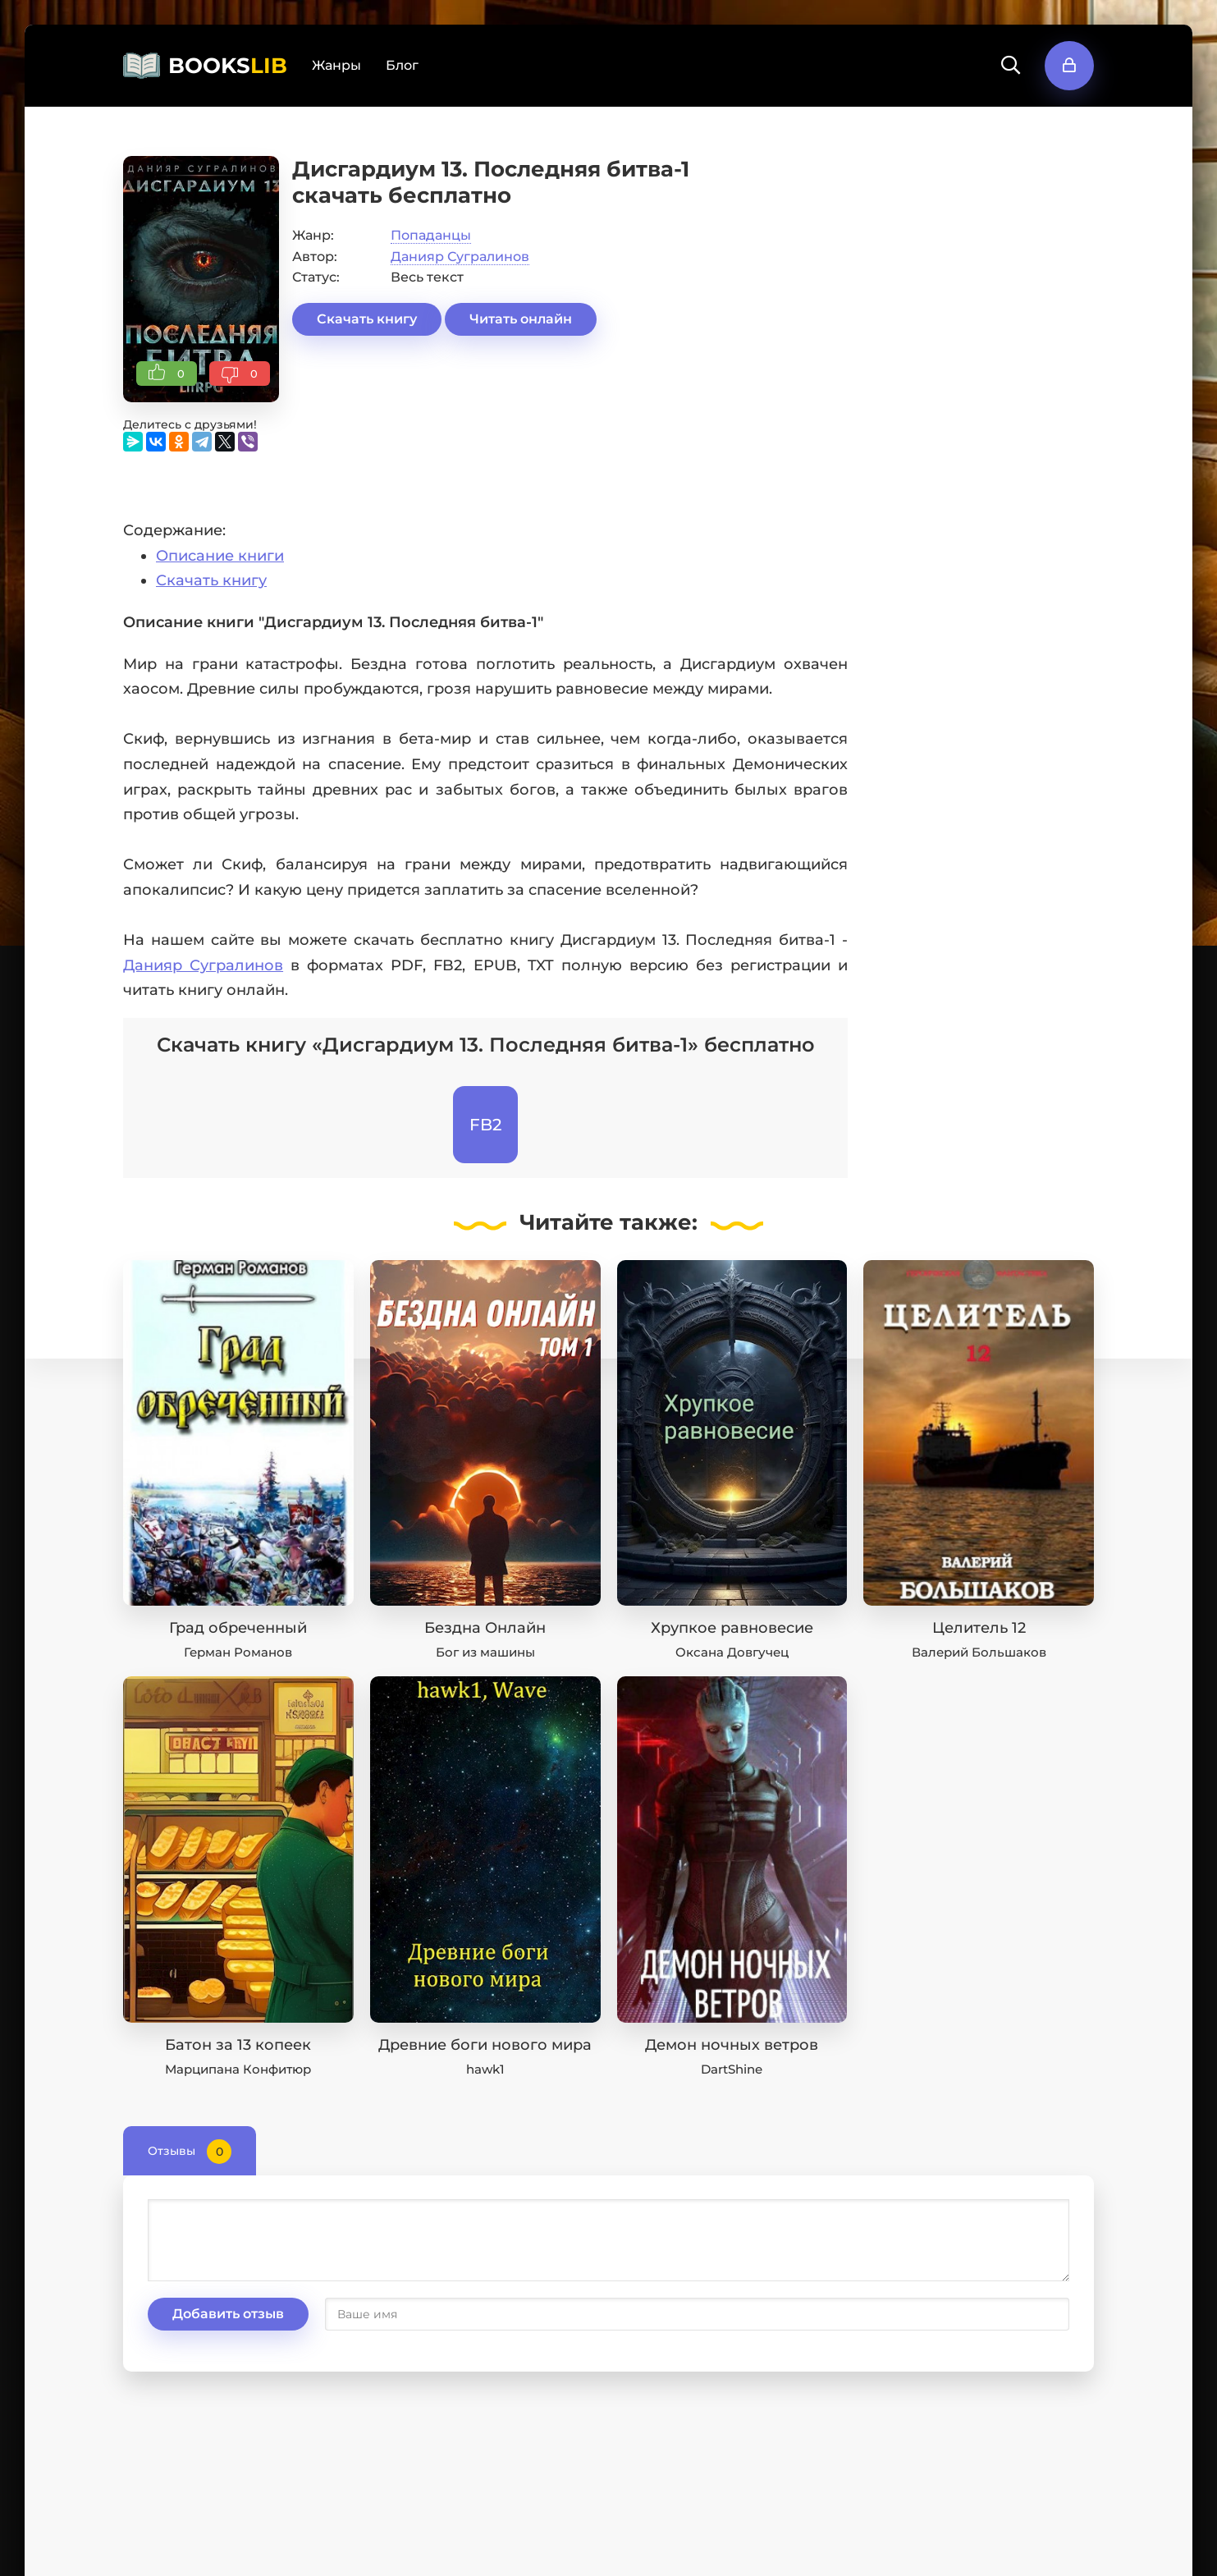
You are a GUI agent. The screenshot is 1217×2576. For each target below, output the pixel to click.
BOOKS (227, 66)
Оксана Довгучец (732, 1652)
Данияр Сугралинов (460, 256)
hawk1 (485, 2069)
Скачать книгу (367, 319)
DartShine (731, 2069)
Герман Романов (238, 1652)
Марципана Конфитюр (238, 2069)
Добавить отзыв (228, 2314)
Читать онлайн (520, 319)
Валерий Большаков (979, 1652)
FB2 (485, 1124)
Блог (402, 65)
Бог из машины (485, 1652)
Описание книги (220, 556)
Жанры (336, 65)
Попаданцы (431, 235)
